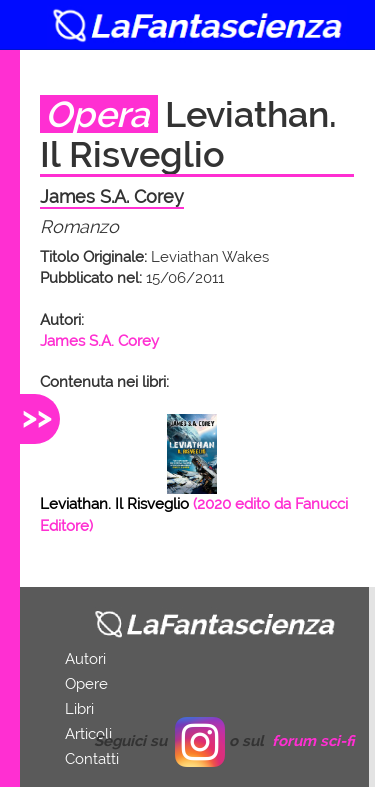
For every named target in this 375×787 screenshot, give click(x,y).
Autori (85, 659)
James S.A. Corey (99, 341)
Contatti (92, 759)
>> (37, 416)
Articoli (88, 734)
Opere (86, 684)
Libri (79, 709)
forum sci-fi (313, 741)
